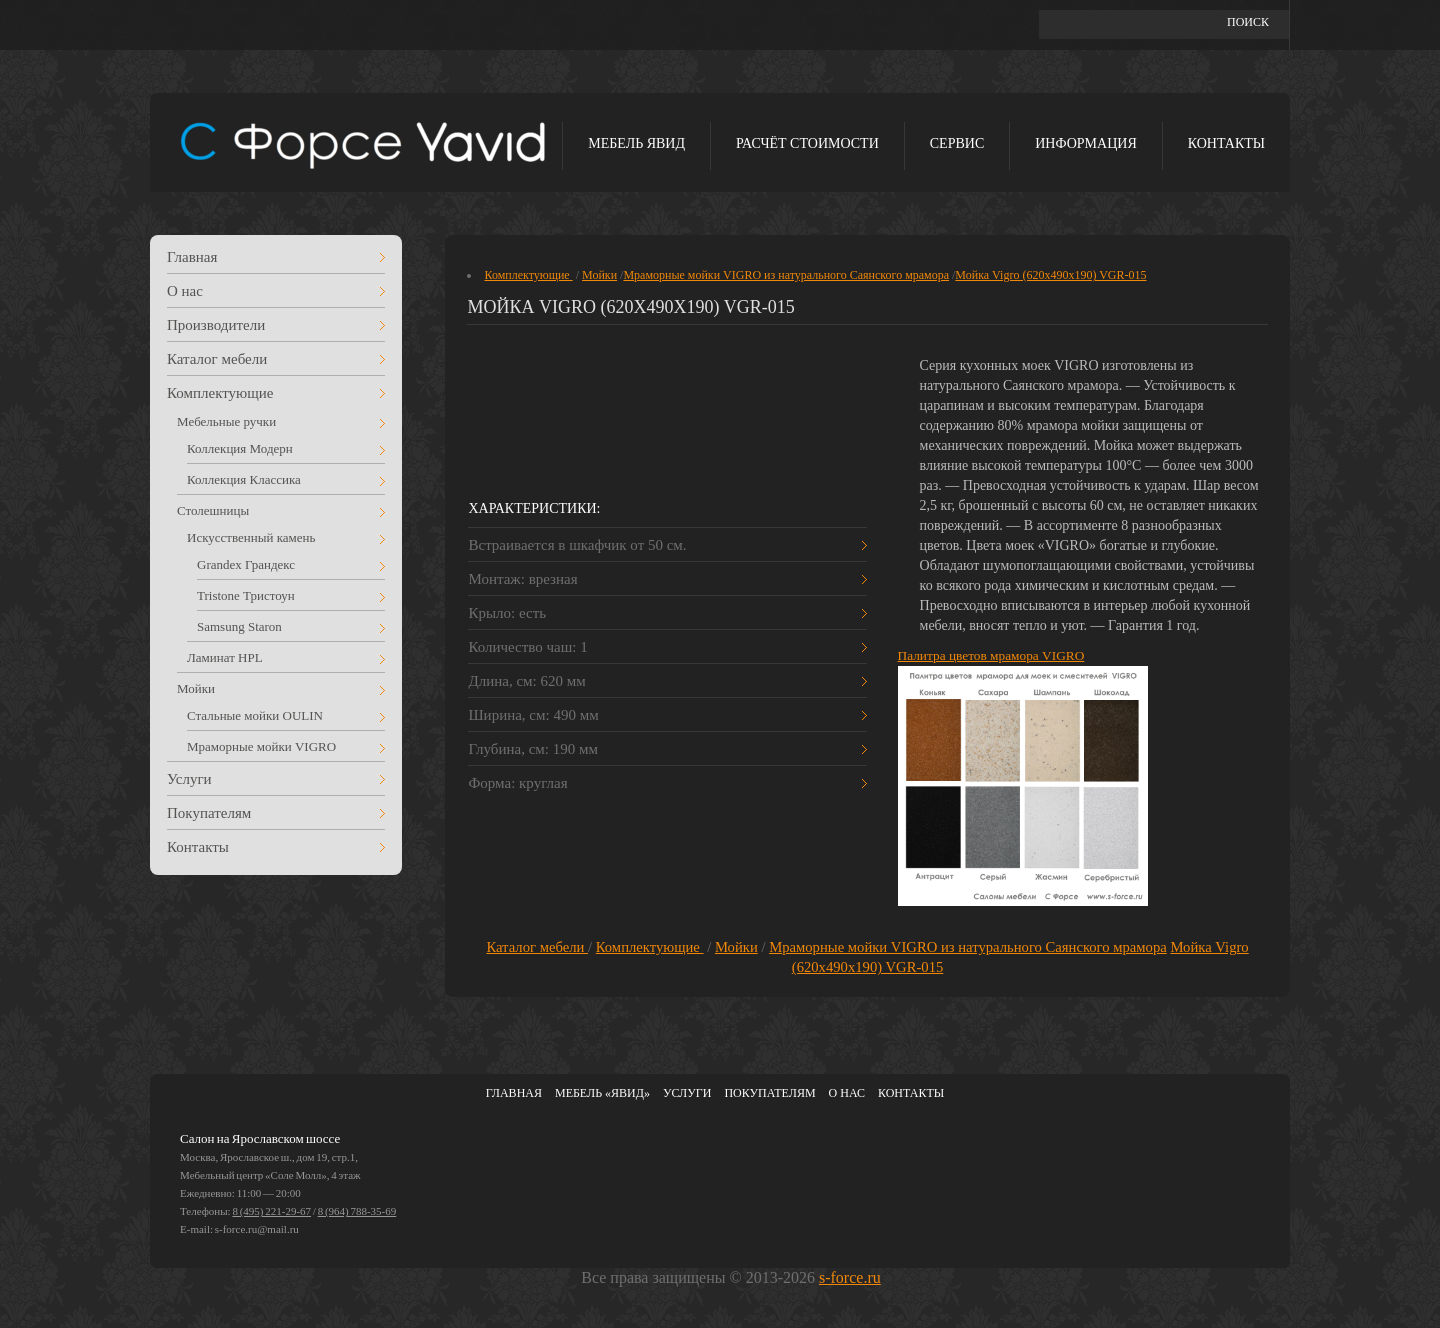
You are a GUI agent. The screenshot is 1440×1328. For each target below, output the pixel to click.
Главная (192, 257)
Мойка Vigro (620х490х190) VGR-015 (1050, 275)
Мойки (196, 688)
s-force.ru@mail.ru (257, 1229)
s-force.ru (850, 1277)
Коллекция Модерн (240, 448)
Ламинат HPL (225, 657)
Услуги (189, 779)
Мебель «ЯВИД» (602, 1093)
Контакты (1226, 143)
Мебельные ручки (226, 421)
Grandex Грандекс (246, 564)
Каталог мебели (217, 359)
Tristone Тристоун (246, 595)
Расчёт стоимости (807, 143)
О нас (185, 291)
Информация (1085, 143)
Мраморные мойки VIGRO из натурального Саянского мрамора (786, 275)
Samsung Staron (239, 626)
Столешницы (213, 510)
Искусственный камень (251, 537)
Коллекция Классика (244, 479)
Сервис (957, 143)
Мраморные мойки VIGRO (261, 746)
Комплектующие (220, 393)
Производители (216, 325)
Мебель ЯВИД (636, 143)
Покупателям (209, 813)
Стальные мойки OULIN (255, 715)
